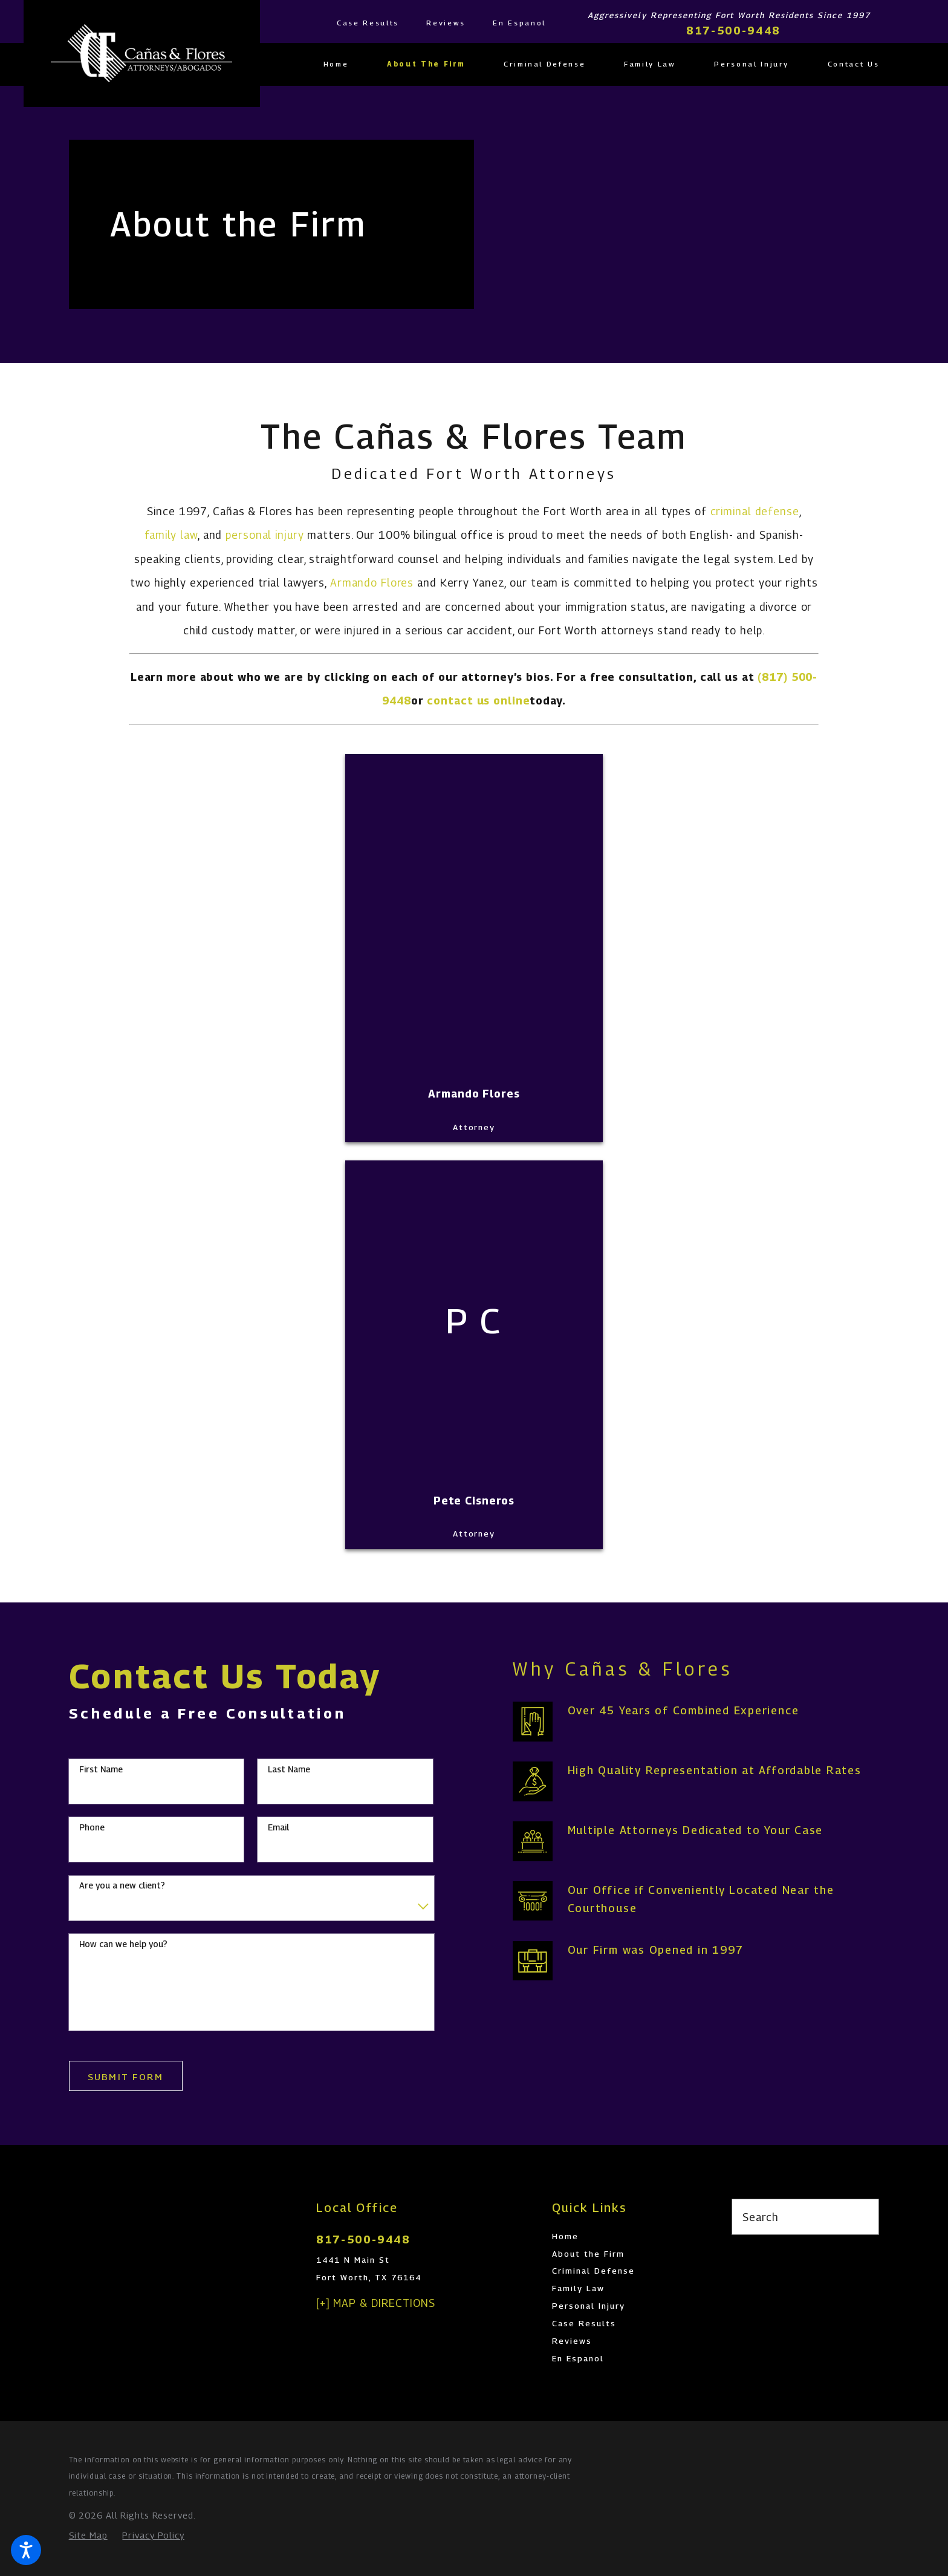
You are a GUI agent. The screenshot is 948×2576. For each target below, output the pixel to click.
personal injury (265, 535)
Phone (92, 1827)
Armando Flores (372, 582)
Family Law (578, 2288)
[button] (26, 2550)
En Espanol (519, 23)
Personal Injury (588, 2306)
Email (278, 1827)
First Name (101, 1769)
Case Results (368, 23)
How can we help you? (123, 1944)
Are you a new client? (122, 1885)
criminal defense (754, 511)
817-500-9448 (733, 30)
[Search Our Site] (862, 2216)
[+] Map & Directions (375, 2303)
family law (171, 535)
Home (565, 2236)
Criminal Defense (593, 2270)
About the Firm (588, 2254)
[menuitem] (345, 64)
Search (760, 2217)
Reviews (446, 23)
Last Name (289, 1769)
